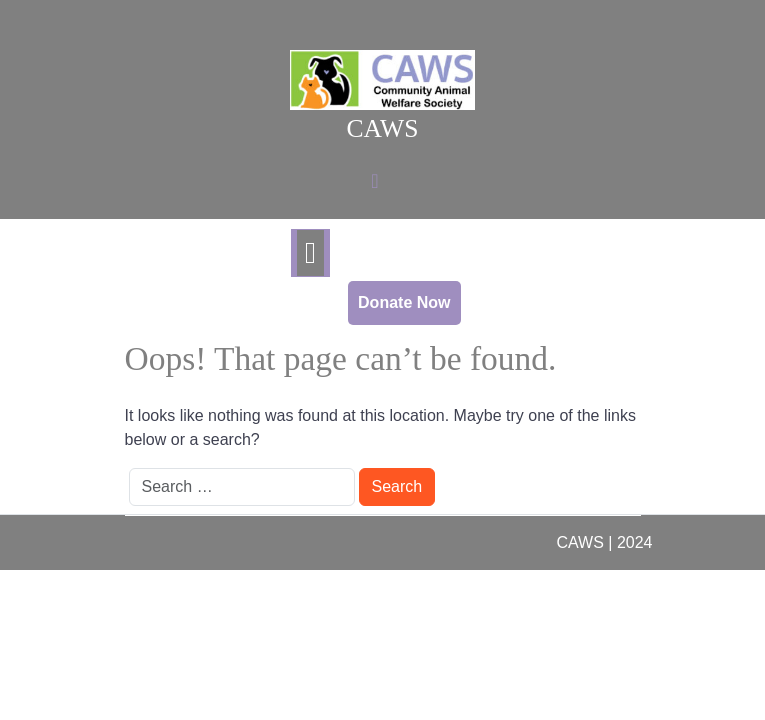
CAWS (383, 128)
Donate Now (404, 302)
